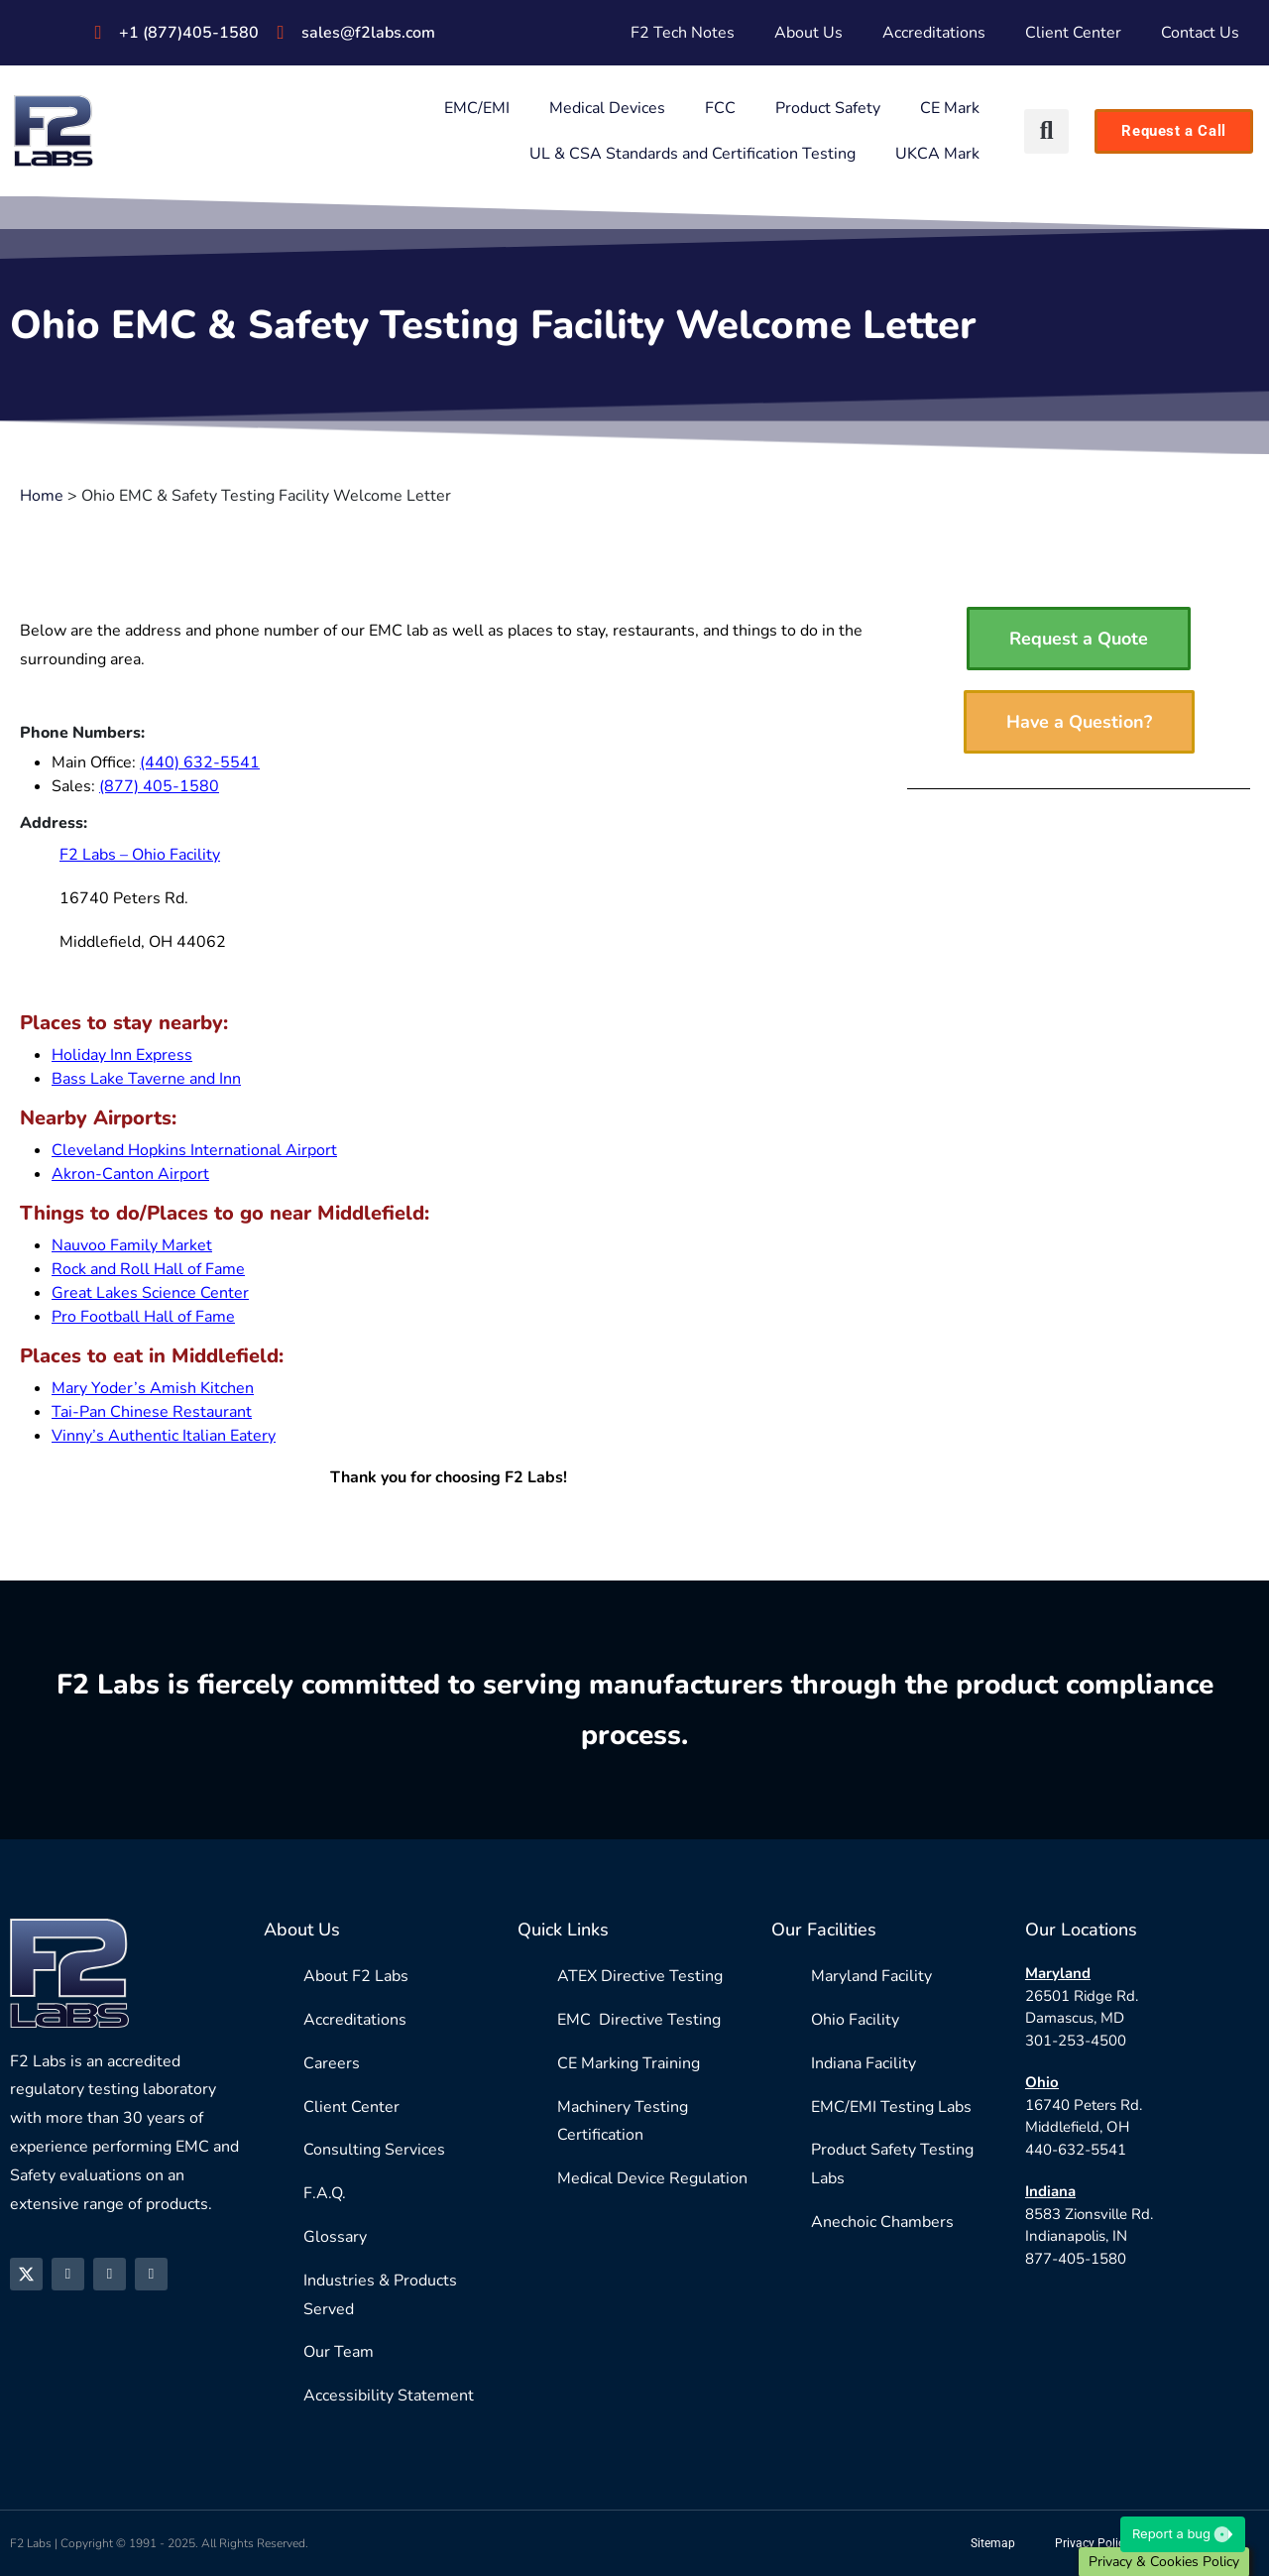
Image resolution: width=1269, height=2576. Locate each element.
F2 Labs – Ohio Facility (139, 855)
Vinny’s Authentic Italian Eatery (164, 1436)
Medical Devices (607, 108)
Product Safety (827, 108)
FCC (720, 108)
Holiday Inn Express (122, 1055)
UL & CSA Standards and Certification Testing (692, 154)
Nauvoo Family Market (132, 1245)
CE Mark (950, 108)
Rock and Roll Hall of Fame (148, 1269)
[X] (26, 2274)
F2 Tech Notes (683, 33)
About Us (808, 33)
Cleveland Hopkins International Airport (194, 1150)
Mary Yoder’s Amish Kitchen (153, 1388)
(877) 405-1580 (159, 786)
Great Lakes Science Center (150, 1293)
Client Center (1073, 33)
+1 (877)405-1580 (189, 33)
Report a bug (1182, 2534)
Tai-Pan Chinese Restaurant (152, 1412)
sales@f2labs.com (368, 33)
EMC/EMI (477, 108)
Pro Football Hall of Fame (143, 1317)
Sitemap (993, 2543)
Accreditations (933, 33)
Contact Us (1200, 33)
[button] (1046, 131)
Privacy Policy (1092, 2543)
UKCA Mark (937, 154)
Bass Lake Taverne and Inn (146, 1079)
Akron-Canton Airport (130, 1174)
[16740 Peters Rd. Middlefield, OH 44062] (668, 843)
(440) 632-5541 (200, 762)
